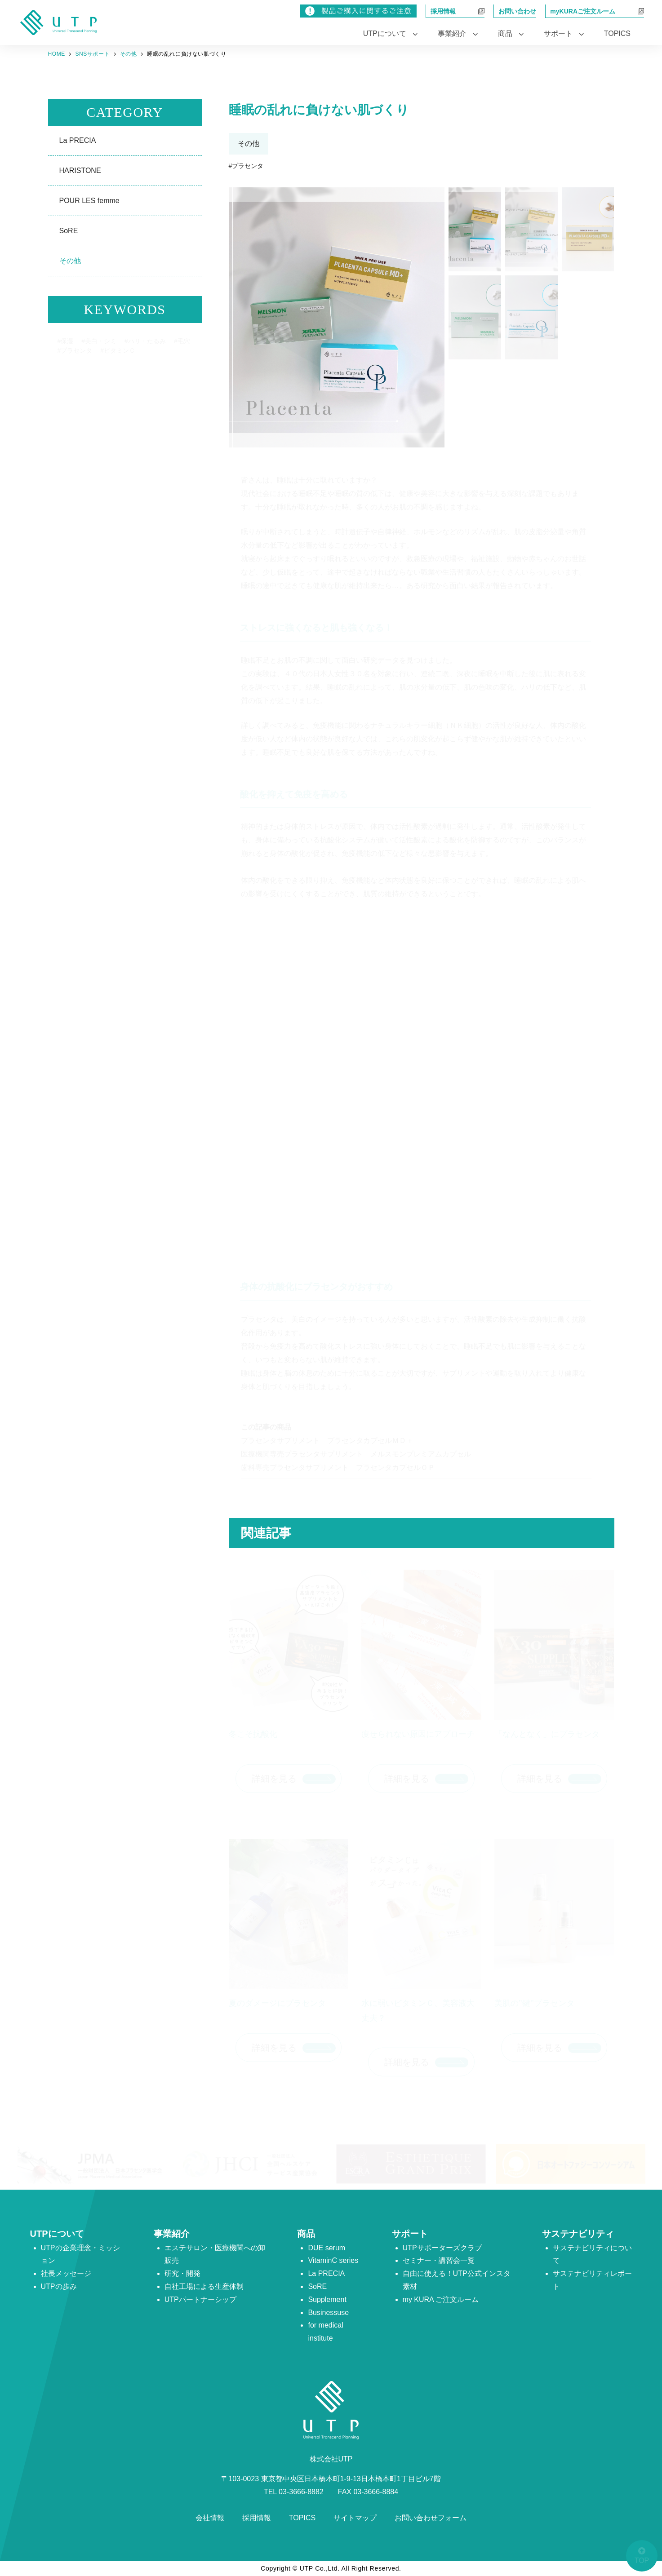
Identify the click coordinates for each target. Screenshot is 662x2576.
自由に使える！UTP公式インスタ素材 (457, 2280)
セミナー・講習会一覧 (439, 2260)
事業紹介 (172, 2234)
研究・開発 (182, 2273)
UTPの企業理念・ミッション (80, 2254)
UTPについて (57, 2234)
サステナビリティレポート (592, 2280)
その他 (70, 261)
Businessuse (328, 2312)
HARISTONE (80, 170)
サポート (410, 2234)
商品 (306, 2234)
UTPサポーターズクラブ (442, 2248)
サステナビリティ (578, 2234)
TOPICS (617, 33)
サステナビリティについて (592, 2254)
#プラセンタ (246, 165)
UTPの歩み (59, 2286)
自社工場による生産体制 (204, 2286)
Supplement (327, 2299)
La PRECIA (77, 140)
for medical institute (325, 2331)
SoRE (68, 231)
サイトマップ (355, 2518)
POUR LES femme (89, 200)
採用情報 (256, 2518)
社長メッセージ (66, 2273)
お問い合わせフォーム (431, 2518)
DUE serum (326, 2248)
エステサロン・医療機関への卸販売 (214, 2254)
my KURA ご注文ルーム (441, 2299)
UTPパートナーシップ (200, 2299)
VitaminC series (333, 2260)
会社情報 (209, 2518)
